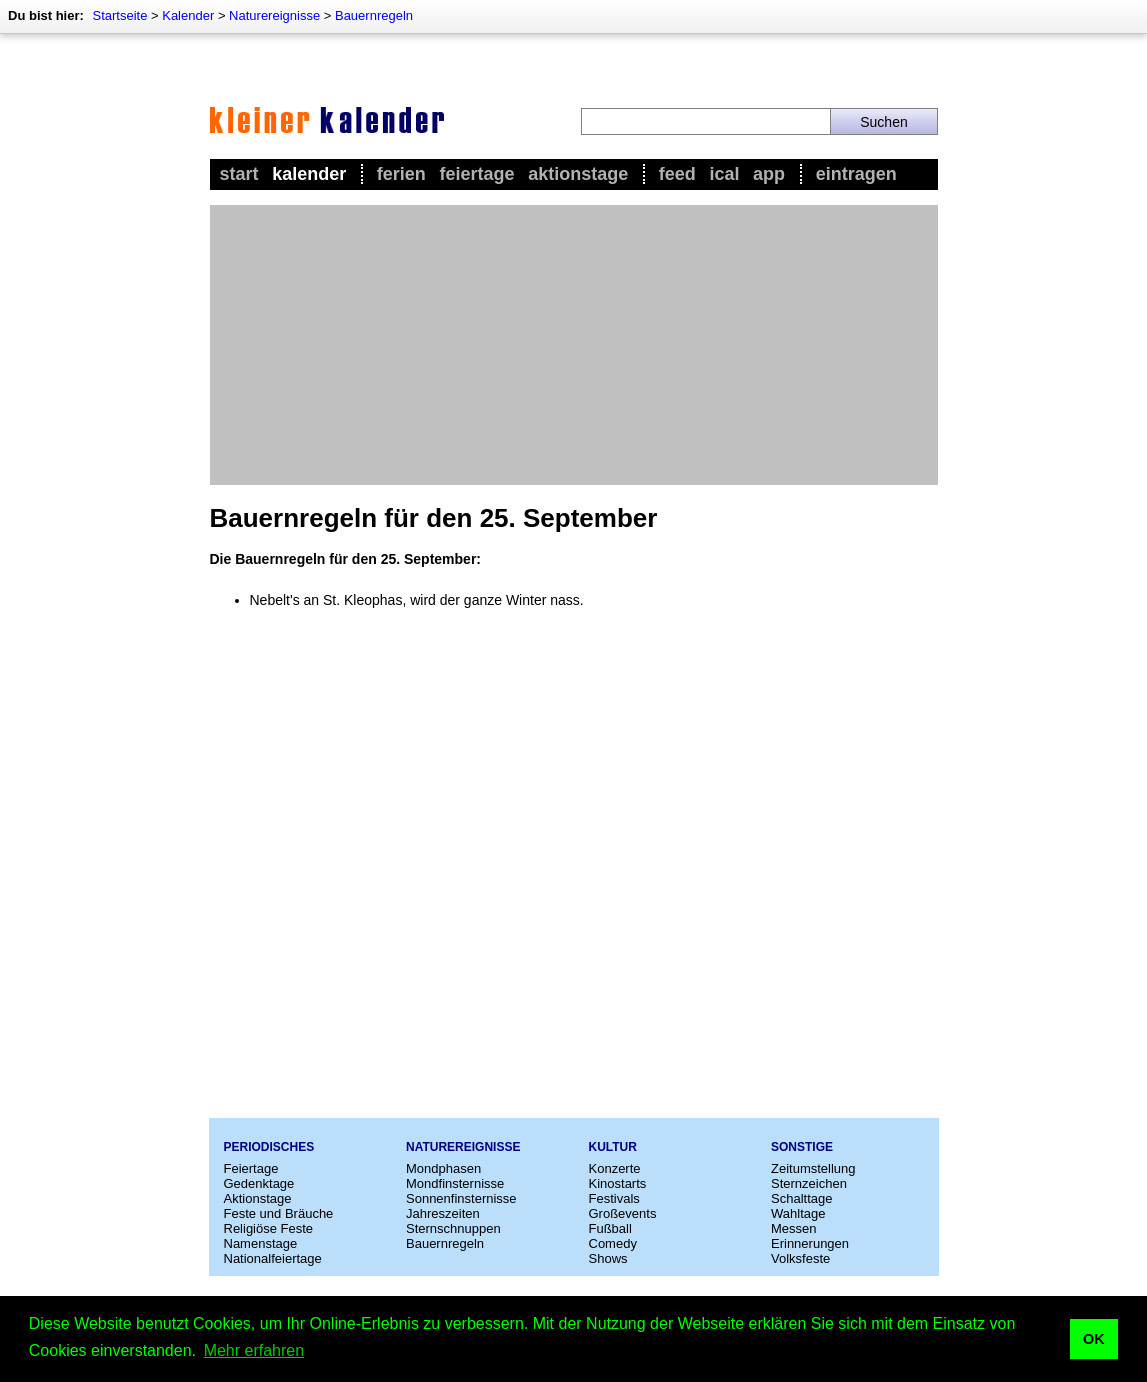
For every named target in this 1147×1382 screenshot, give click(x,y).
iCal (724, 174)
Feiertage (476, 174)
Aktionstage (578, 174)
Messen (794, 1228)
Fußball (610, 1228)
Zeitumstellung (813, 1168)
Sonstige (802, 1147)
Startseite (119, 15)
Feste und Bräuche (279, 1213)
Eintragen (856, 174)
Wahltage (798, 1213)
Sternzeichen (809, 1183)
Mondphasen (443, 1168)
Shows (608, 1258)
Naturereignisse (274, 15)
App (769, 174)
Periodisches (269, 1147)
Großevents (623, 1213)
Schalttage (801, 1198)
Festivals (614, 1198)
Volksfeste (800, 1258)
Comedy (613, 1243)
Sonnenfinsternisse (461, 1198)
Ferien (401, 174)
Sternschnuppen (453, 1228)
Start (239, 174)
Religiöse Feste (269, 1228)
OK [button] (1094, 1339)
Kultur (613, 1147)
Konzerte (615, 1168)
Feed (677, 174)
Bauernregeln (374, 15)
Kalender (188, 15)
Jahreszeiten (443, 1213)
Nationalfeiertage (273, 1258)
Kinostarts (618, 1183)
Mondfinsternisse (455, 1183)
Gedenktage (259, 1183)
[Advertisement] (574, 345)
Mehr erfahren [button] (254, 1350)
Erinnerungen (810, 1243)
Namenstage (261, 1243)
